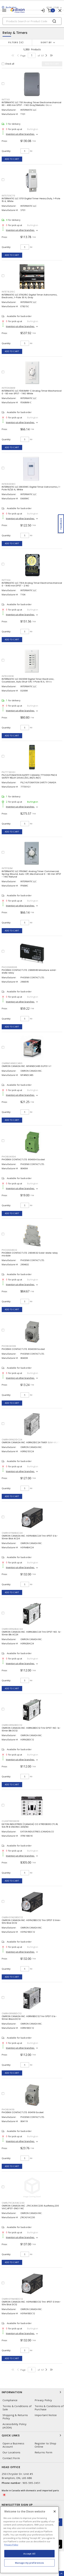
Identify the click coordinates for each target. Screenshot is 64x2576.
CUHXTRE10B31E (10, 1821)
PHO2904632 (9, 1250)
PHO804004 (9, 1156)
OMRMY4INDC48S (12, 1063)
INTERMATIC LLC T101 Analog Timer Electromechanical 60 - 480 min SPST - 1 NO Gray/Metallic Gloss (31, 104)
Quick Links (32, 2435)
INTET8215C (8, 291)
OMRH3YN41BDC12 (12, 2298)
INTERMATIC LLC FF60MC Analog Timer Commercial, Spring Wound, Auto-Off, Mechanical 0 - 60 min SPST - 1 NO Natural (31, 874)
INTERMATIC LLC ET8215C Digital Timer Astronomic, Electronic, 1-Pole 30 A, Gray (29, 296)
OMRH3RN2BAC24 (12, 1629)
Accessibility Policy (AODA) (14, 2425)
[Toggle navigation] (4, 10)
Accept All (29, 2553)
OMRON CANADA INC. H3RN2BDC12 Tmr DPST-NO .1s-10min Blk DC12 (31, 1729)
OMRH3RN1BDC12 (12, 2013)
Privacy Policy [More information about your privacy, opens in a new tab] (11, 2544)
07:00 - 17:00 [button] (52, 7)
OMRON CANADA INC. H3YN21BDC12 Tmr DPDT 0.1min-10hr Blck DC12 (31, 1921)
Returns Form (43, 2452)
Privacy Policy (43, 2400)
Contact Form (11, 2458)
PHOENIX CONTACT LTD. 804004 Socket (23, 1159)
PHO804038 (9, 1346)
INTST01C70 (8, 195)
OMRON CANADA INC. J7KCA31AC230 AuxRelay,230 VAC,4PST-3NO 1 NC (30, 2207)
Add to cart (12, 159)
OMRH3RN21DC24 (12, 1439)
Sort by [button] (46, 42)
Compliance (10, 2400)
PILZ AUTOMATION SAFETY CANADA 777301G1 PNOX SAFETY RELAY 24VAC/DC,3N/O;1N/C (29, 776)
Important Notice (46, 2415)
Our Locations (11, 2452)
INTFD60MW (8, 387)
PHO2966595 (9, 967)
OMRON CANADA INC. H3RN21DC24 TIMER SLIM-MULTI (31, 1442)
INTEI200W (8, 676)
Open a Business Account (13, 2445)
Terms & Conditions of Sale (17, 2408)
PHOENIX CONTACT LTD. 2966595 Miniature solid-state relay (29, 971)
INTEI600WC (9, 484)
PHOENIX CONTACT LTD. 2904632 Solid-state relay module (30, 1254)
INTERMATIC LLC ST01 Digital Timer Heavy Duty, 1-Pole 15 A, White (31, 200)
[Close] (54, 2511)
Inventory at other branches (20, 134)
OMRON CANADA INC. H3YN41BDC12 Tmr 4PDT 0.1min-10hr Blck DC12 (31, 2303)
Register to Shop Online (45, 2445)
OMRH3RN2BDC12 (12, 1725)
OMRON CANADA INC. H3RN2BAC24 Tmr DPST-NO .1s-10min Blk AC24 (31, 1633)
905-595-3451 (31, 2483)
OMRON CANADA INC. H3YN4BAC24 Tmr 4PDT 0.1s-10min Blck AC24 (30, 1537)
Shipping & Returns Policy (15, 2417)
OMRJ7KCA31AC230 (13, 2202)
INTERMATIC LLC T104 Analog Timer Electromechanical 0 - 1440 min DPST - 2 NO (32, 584)
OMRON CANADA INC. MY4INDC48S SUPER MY (27, 1066)
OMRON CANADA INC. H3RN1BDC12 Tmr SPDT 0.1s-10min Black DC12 (29, 2017)
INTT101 (6, 99)
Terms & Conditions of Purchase (49, 2408)
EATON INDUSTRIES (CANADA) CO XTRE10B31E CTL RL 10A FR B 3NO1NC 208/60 (30, 1825)
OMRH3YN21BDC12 (12, 1917)
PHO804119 (8, 2109)
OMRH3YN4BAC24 (12, 1532)
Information (32, 2392)
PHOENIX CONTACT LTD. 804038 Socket (23, 1349)
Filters (16, 42)
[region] (29, 2539)
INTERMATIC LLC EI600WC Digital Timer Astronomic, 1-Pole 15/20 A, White (31, 488)
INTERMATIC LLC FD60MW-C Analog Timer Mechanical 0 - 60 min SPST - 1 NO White (32, 392)
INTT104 (6, 580)
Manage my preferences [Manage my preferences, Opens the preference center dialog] (29, 2562)
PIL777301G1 (8, 772)
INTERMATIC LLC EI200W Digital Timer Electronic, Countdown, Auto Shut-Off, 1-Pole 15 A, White (28, 680)
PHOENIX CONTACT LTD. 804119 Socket (23, 2112)
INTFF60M (7, 868)
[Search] (32, 21)
